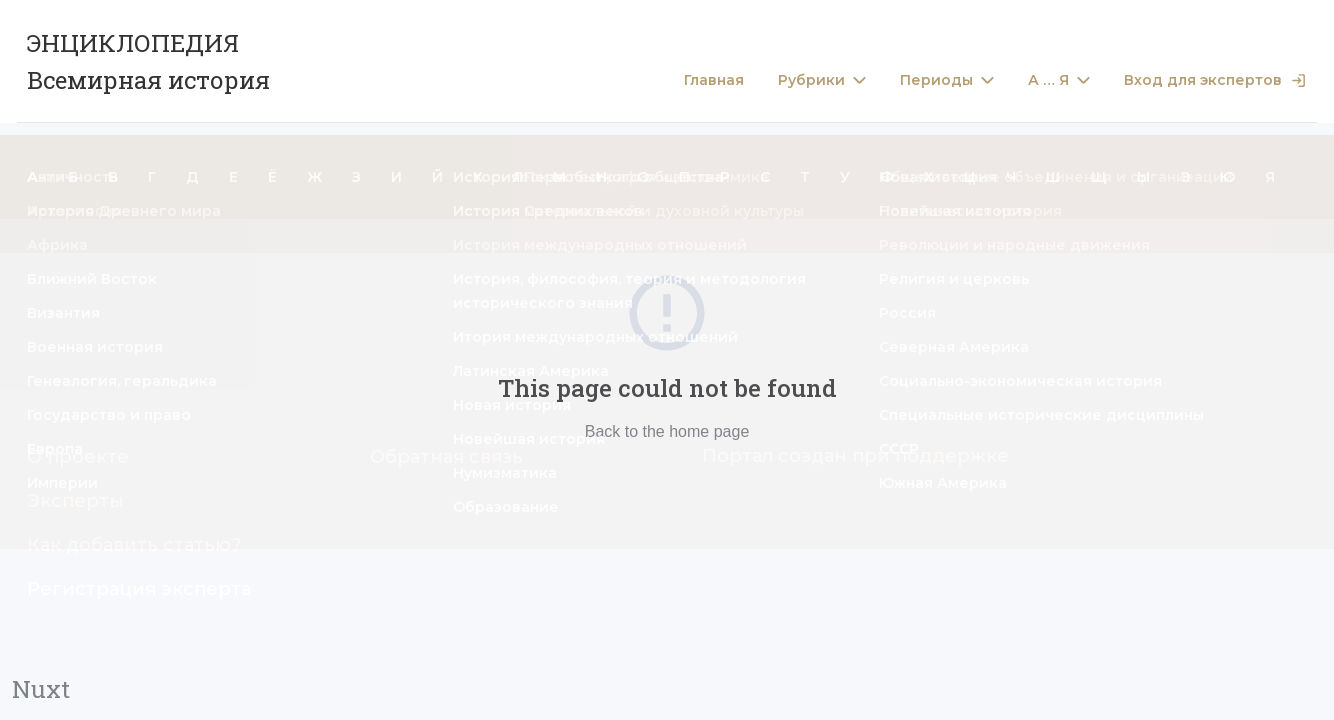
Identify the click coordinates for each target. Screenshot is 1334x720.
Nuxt (41, 689)
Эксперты (75, 501)
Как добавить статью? (134, 545)
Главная (714, 80)
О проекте (78, 457)
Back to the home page (667, 431)
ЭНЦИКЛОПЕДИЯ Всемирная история (148, 61)
